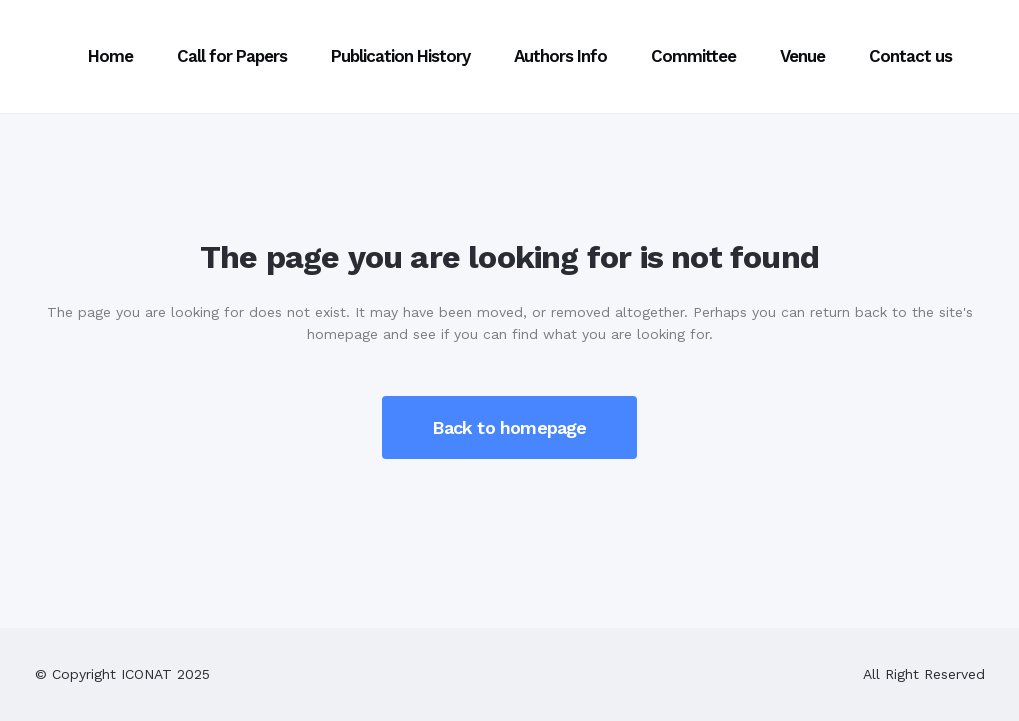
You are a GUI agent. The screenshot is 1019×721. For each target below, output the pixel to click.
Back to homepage (509, 427)
